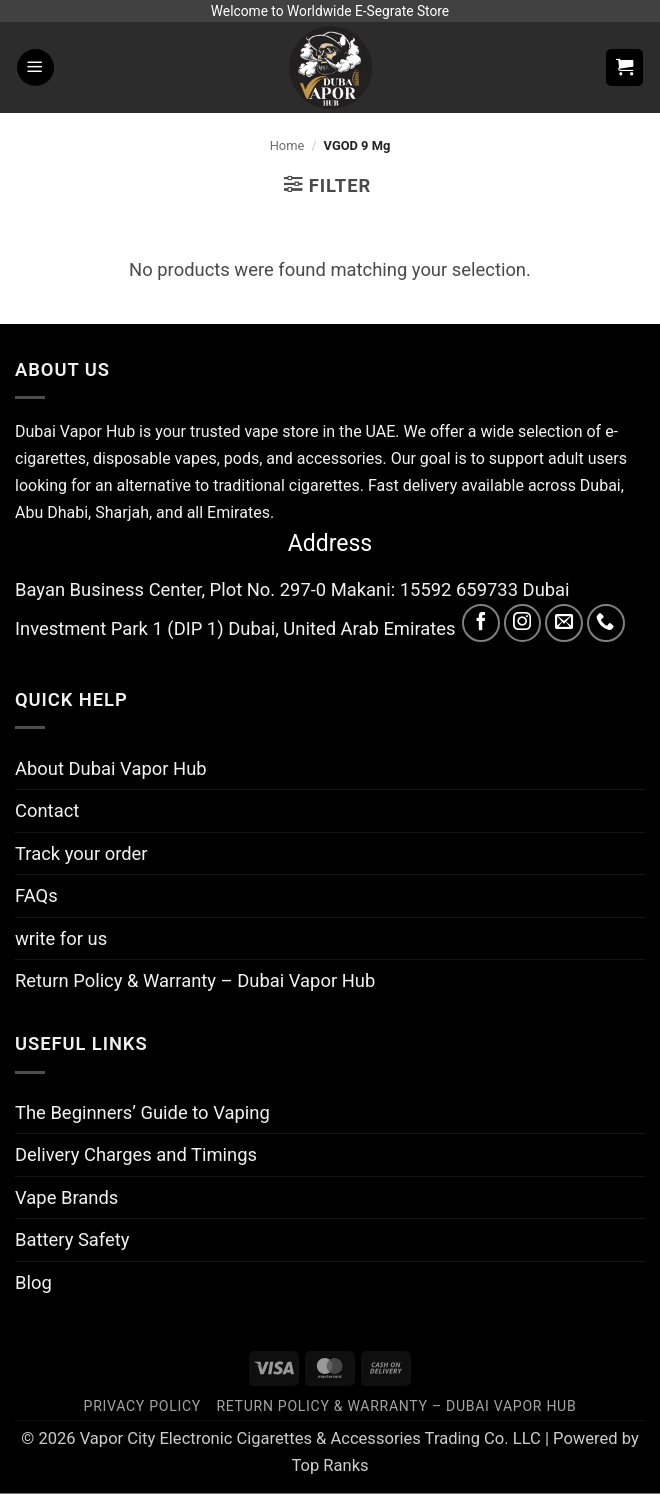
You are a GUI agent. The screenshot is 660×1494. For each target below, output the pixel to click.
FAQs (36, 895)
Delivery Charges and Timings (136, 1154)
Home (287, 145)
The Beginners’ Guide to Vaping (142, 1112)
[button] (35, 67)
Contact (47, 810)
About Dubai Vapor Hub (111, 768)
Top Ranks (329, 1465)
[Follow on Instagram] (523, 623)
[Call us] (606, 623)
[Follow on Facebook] (481, 623)
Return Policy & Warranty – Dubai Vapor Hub (195, 980)
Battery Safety (72, 1239)
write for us (61, 938)
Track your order (81, 853)
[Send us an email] (564, 623)
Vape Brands (66, 1197)
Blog (33, 1282)
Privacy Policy (142, 1406)
